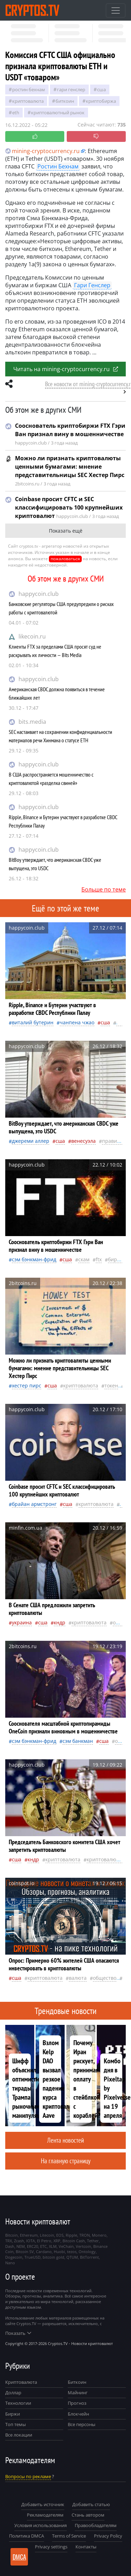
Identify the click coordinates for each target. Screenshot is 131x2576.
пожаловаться (65, 559)
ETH (15, 112)
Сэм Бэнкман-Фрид (34, 1259)
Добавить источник (42, 2504)
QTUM (72, 2257)
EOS (60, 2235)
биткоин (65, 101)
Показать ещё (65, 530)
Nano (10, 2262)
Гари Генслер (71, 89)
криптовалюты (105, 1859)
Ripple (71, 2235)
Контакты (85, 2546)
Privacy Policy (108, 2536)
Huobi (59, 2251)
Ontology (87, 2251)
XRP (56, 2240)
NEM (20, 2246)
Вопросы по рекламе (28, 2476)
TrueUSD (32, 2257)
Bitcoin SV (25, 2251)
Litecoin (47, 2235)
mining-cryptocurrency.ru (42, 151)
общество (104, 1978)
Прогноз (77, 2403)
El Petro (44, 2240)
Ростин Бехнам (28, 89)
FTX (99, 1259)
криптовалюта (28, 101)
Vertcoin (83, 2246)
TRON (84, 2235)
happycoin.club (39, 594)
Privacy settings (51, 2546)
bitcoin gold (53, 2257)
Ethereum (29, 2235)
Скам (83, 1259)
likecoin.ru (32, 636)
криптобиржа (101, 101)
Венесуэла (83, 1141)
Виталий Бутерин (32, 1022)
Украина (22, 1622)
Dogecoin (13, 2257)
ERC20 (32, 2246)
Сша (101, 89)
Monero (99, 2235)
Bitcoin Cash (74, 2240)
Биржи (12, 2414)
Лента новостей (65, 2140)
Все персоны (81, 2424)
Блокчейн (78, 2414)
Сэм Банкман (78, 1741)
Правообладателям (96, 2525)
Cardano (44, 2251)
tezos (72, 2251)
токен (111, 1385)
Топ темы (15, 2424)
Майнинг (78, 2392)
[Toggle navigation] (115, 10)
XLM (53, 2246)
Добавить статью (91, 2504)
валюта (78, 1978)
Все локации (18, 2435)
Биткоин (77, 2382)
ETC (43, 2246)
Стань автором (88, 2515)
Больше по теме (103, 889)
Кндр (59, 1622)
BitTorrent (89, 2257)
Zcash (19, 2240)
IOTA (30, 2240)
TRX (8, 2240)
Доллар (13, 2392)
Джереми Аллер (30, 1141)
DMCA (19, 2556)
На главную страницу (65, 2160)
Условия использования (40, 2525)
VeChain (66, 2246)
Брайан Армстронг (34, 1504)
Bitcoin (11, 2235)
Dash (9, 2246)
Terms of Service (69, 2536)
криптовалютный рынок (58, 112)
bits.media (32, 722)
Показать (18, 2333)
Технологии (18, 2403)
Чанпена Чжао (77, 1022)
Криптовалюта (21, 2382)
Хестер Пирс (26, 1385)
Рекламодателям (45, 2515)
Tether (93, 2240)
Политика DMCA (26, 2536)
